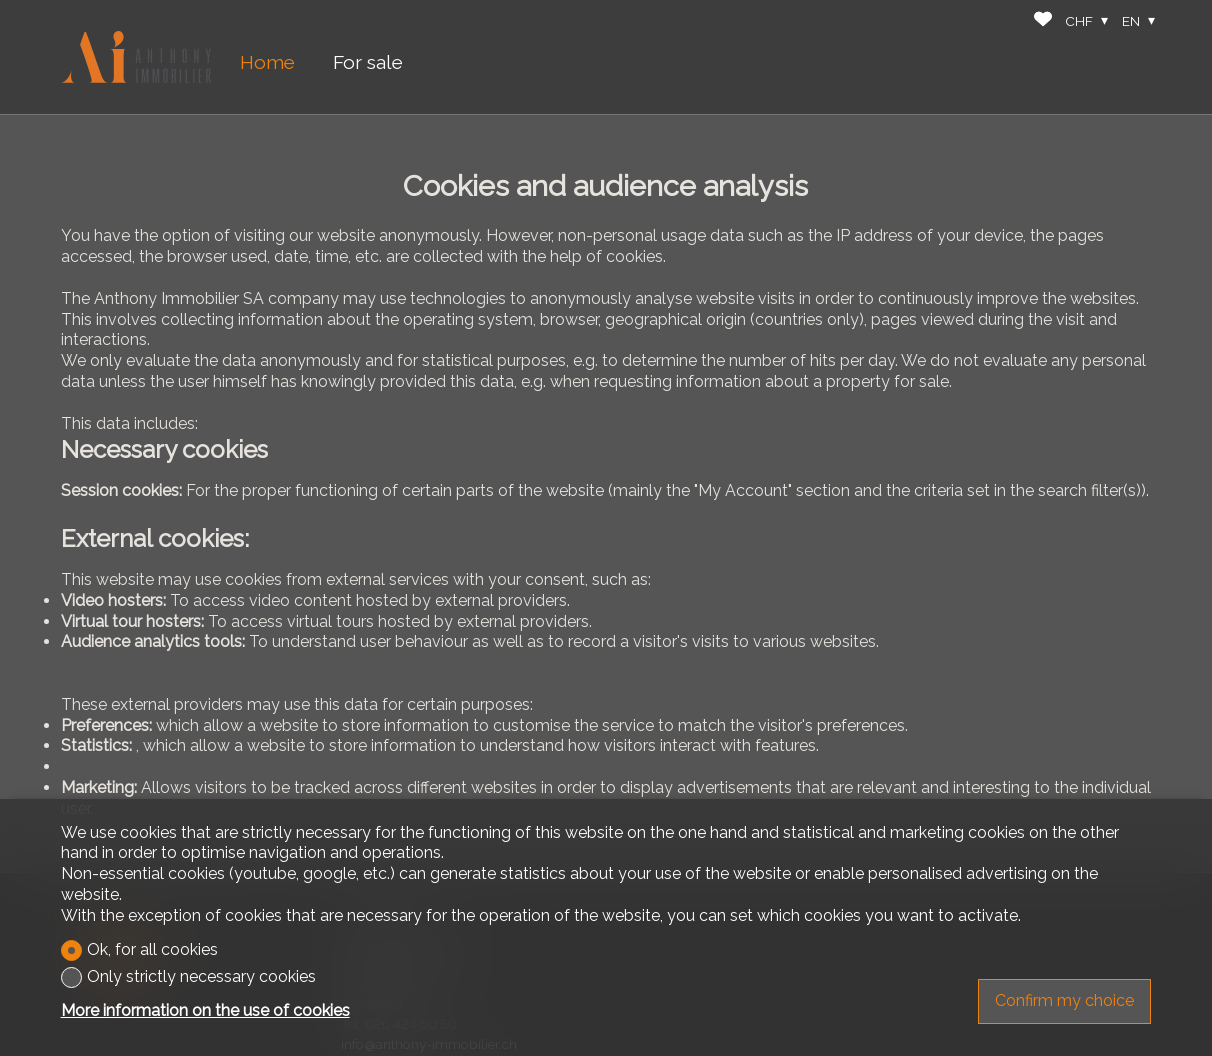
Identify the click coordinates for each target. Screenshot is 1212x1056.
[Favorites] (1043, 21)
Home (267, 62)
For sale (368, 62)
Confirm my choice (1064, 1000)
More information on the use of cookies (205, 1010)
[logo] (136, 57)
